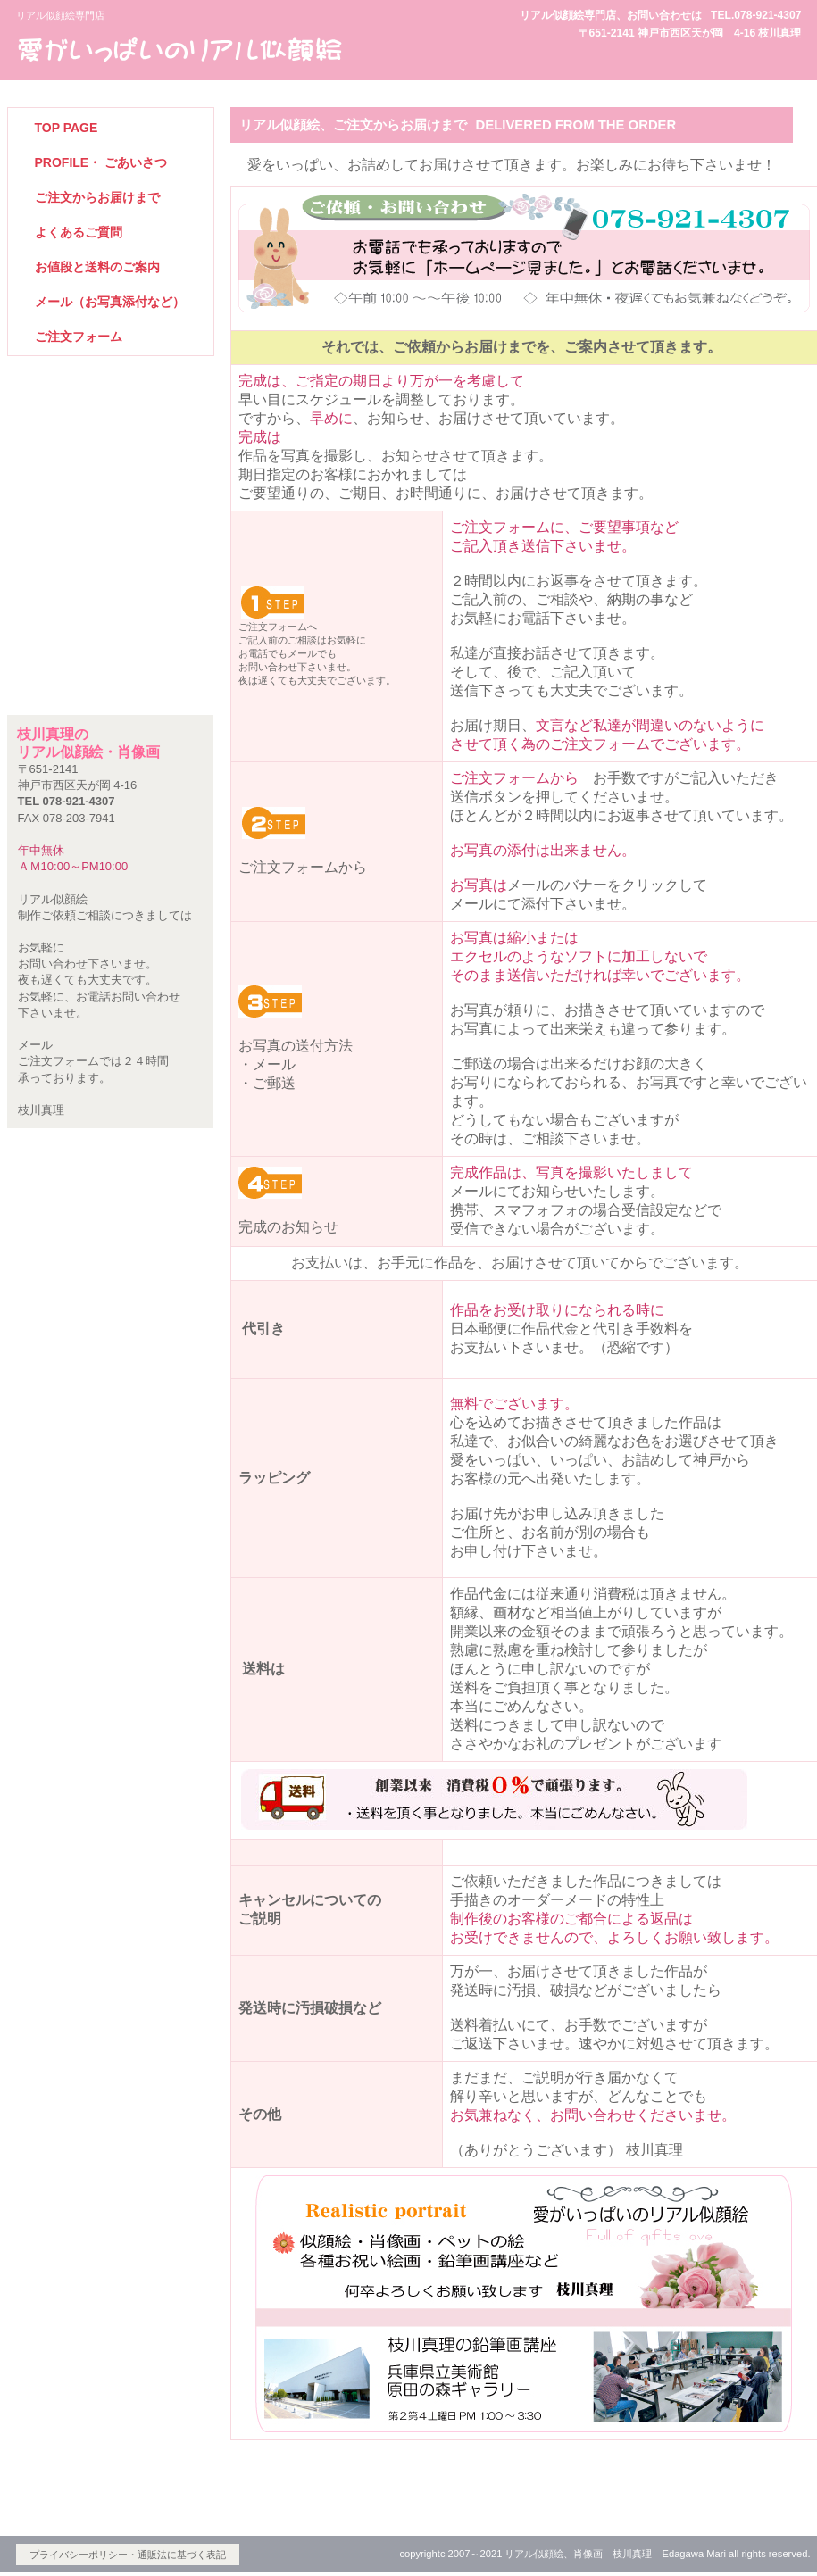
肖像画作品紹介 (110, 506)
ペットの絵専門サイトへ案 (110, 653)
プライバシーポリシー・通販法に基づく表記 (127, 2554)
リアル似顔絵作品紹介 (110, 456)
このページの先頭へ (730, 2487)
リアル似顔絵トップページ (110, 407)
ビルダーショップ (181, 48)
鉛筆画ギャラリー (110, 604)
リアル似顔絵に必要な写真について (110, 555)
